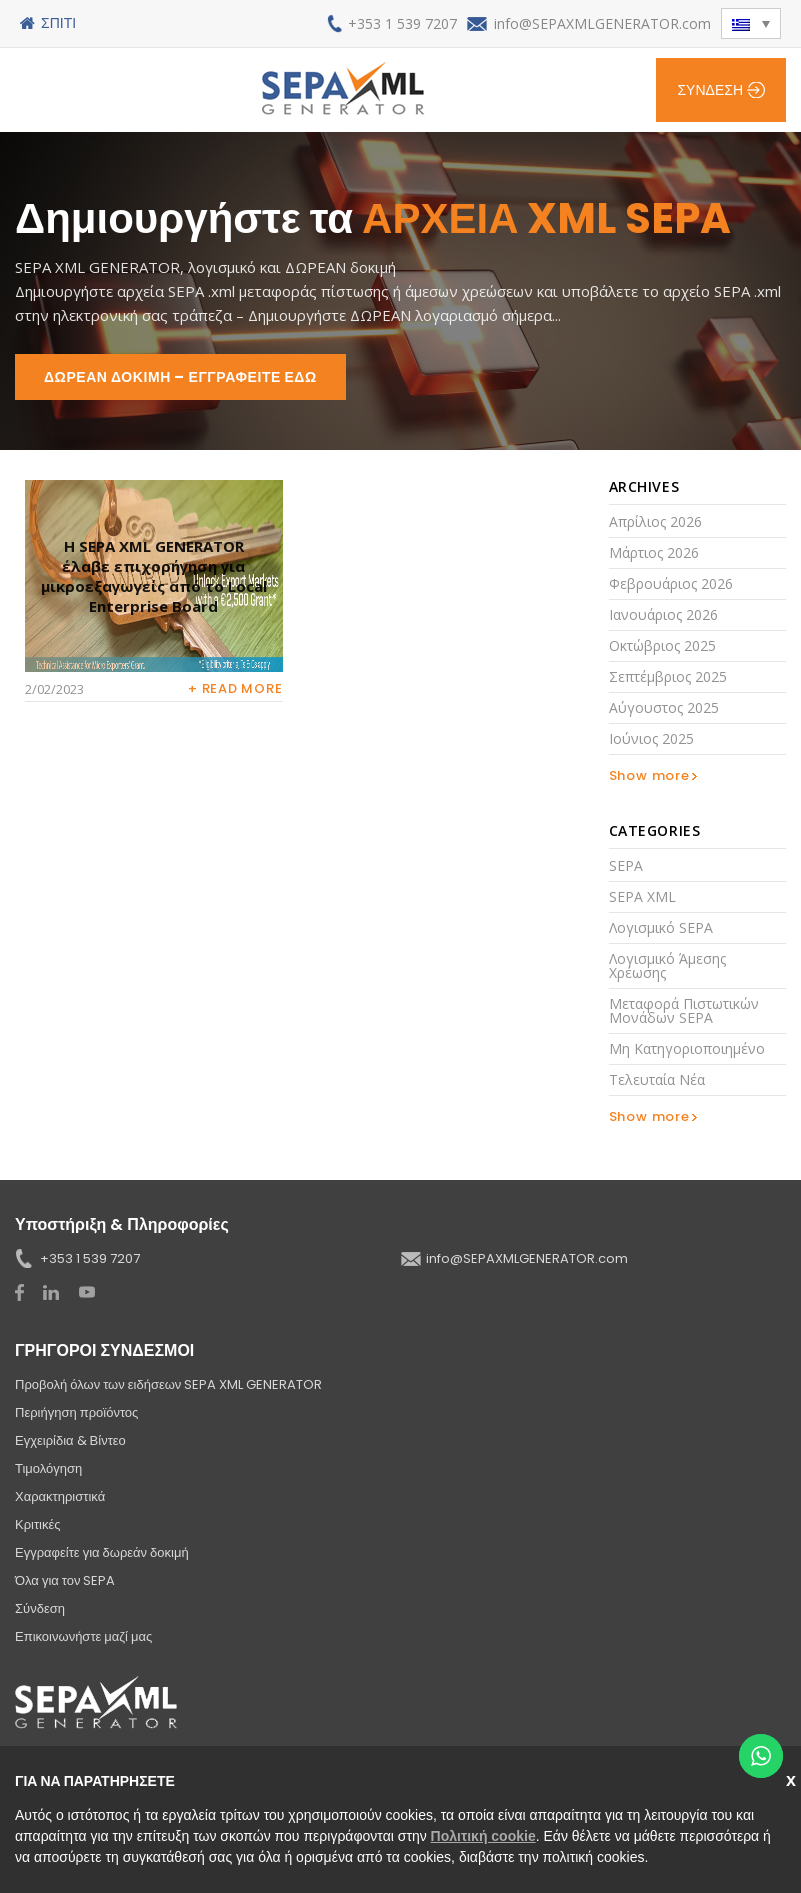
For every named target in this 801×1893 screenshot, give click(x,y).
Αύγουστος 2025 (664, 707)
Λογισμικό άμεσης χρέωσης (667, 965)
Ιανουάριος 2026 (663, 614)
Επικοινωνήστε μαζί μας (83, 1636)
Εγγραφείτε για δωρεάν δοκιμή (102, 1552)
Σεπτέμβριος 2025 (668, 676)
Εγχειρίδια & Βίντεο (70, 1440)
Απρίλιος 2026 (655, 521)
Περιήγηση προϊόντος (76, 1412)
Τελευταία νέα (657, 1079)
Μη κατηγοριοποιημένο (687, 1048)
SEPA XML (642, 896)
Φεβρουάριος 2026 (671, 583)
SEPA (626, 865)
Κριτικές (38, 1524)
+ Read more (235, 688)
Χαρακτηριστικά (60, 1496)
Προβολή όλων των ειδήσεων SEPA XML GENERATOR (168, 1384)
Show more (649, 775)
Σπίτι (58, 23)
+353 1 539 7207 (402, 23)
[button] (751, 23)
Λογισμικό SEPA (661, 927)
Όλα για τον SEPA (65, 1580)
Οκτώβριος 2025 (662, 645)
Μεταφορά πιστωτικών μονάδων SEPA (684, 1010)
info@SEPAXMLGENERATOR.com (602, 23)
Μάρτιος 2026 (654, 552)
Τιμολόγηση (48, 1468)
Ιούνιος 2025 (651, 738)
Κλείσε (793, 1778)
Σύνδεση (710, 90)
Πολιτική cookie (483, 1836)
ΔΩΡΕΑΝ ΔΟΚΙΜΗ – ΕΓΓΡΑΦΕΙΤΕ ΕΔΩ (180, 377)
